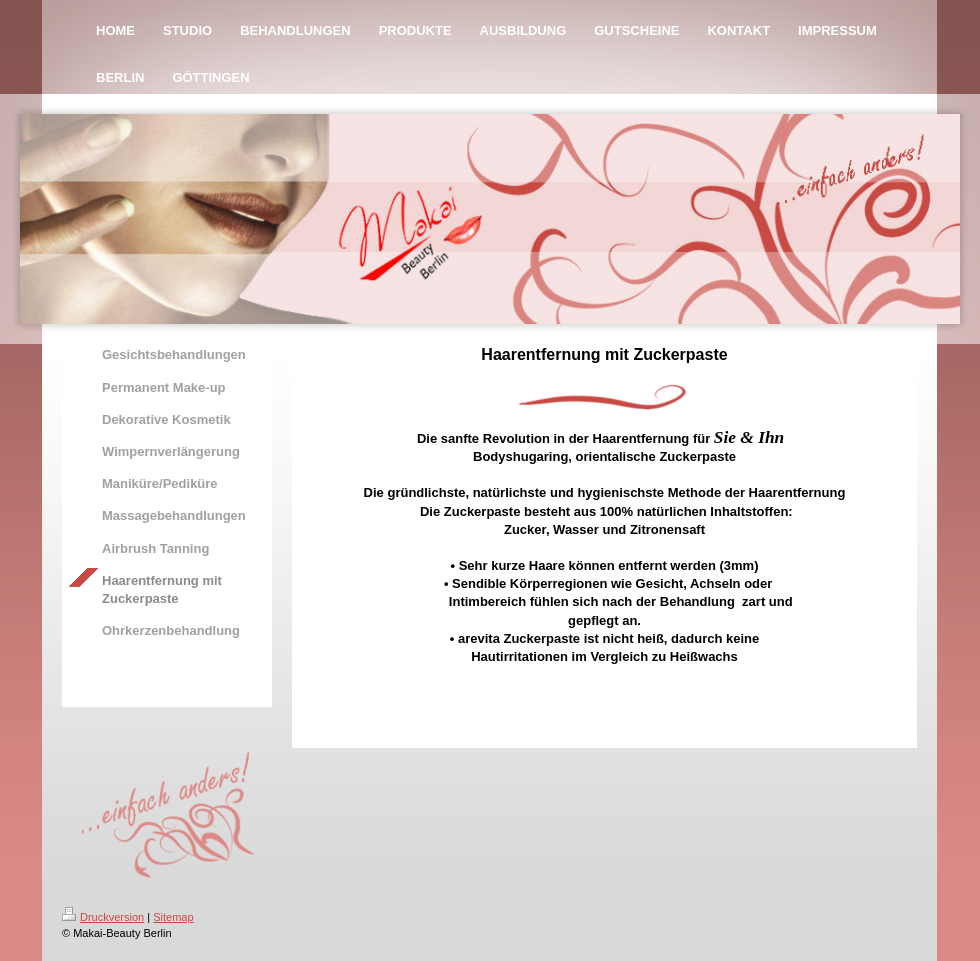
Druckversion (103, 917)
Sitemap (173, 917)
